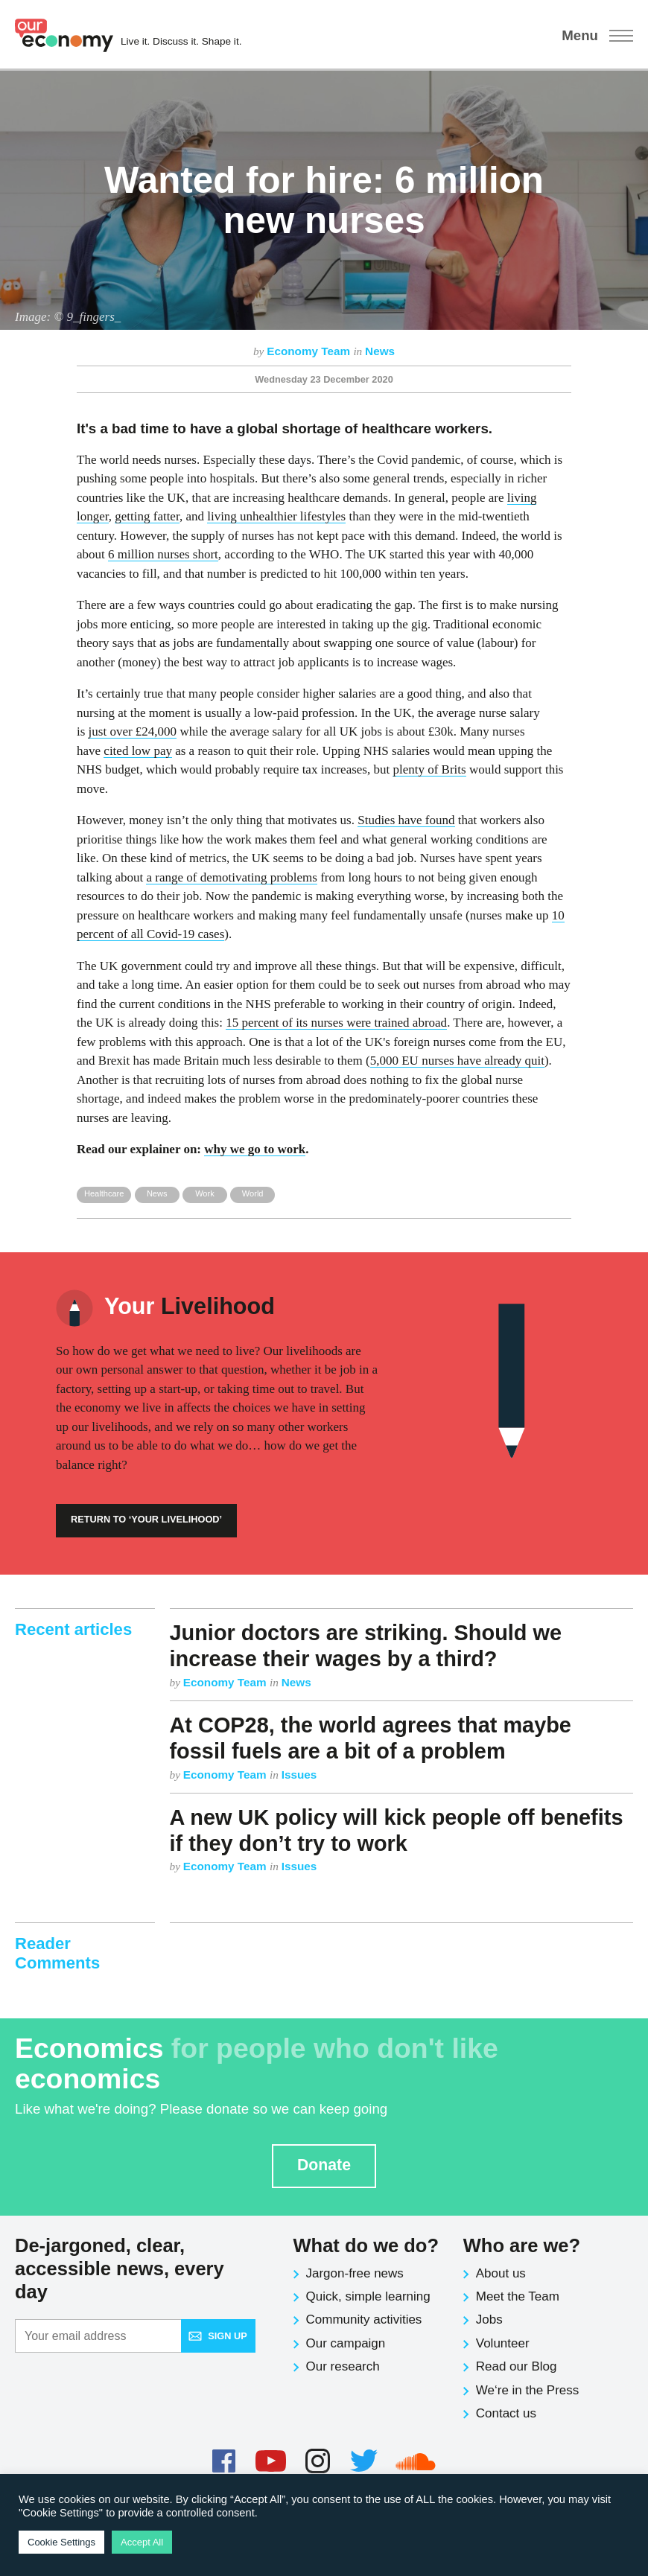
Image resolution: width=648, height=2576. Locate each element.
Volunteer (503, 2343)
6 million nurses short (163, 554)
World (253, 1193)
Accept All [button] (142, 2542)
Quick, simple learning (368, 2296)
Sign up (217, 2335)
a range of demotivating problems (231, 877)
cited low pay (138, 751)
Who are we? (521, 2245)
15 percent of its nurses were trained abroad (336, 1023)
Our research (343, 2366)
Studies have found (406, 820)
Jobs (489, 2319)
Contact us (506, 2413)
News (380, 351)
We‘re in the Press (527, 2390)
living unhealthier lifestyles (276, 516)
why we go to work (254, 1149)
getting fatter (147, 516)
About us (501, 2273)
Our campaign (346, 2343)
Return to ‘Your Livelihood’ (146, 1519)
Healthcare (104, 1193)
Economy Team (310, 351)
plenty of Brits (429, 769)
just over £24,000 (133, 731)
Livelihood (189, 1306)
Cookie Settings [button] (61, 2542)
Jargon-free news (355, 2273)
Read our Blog (516, 2366)
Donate (324, 2165)
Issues (299, 1774)
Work (205, 1193)
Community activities (364, 2319)
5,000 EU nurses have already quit (457, 1060)
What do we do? (366, 2245)
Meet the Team (517, 2296)
